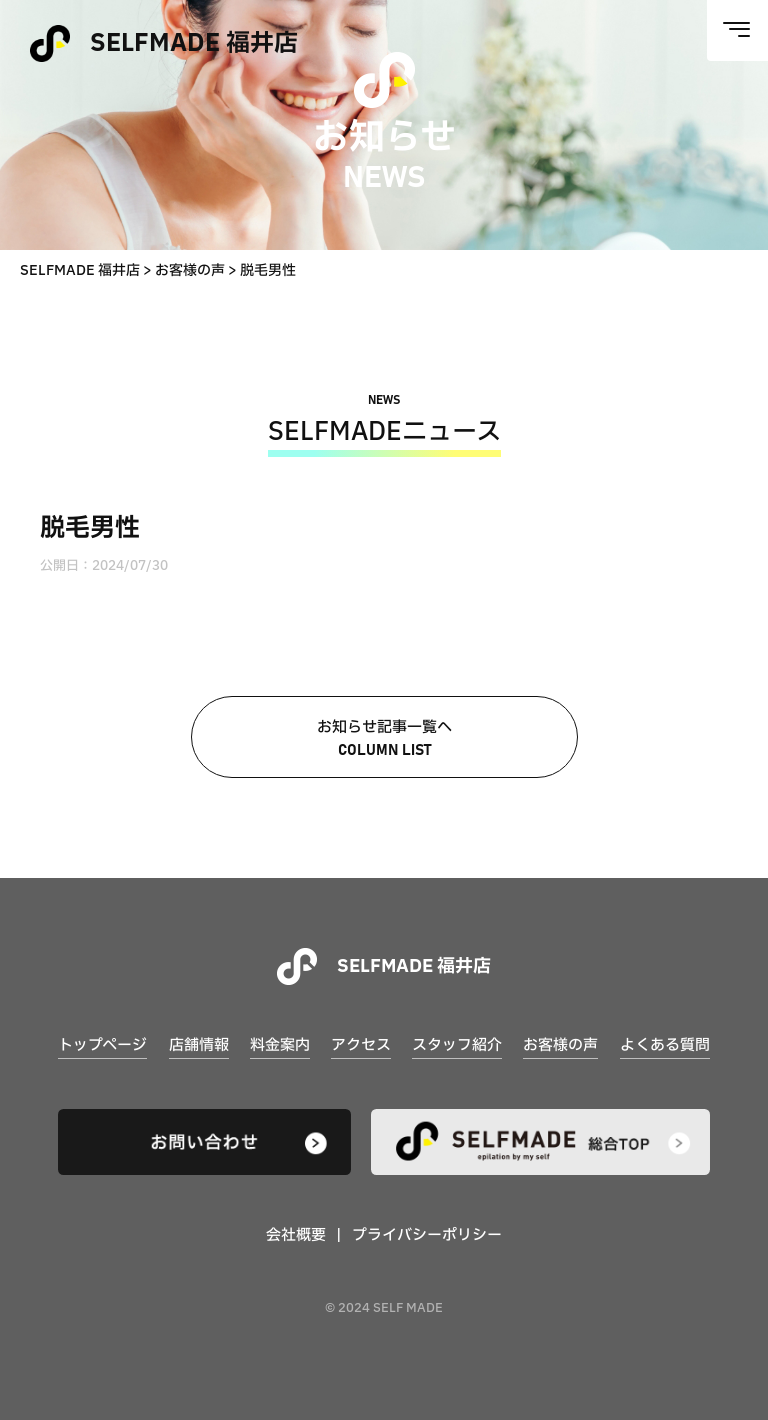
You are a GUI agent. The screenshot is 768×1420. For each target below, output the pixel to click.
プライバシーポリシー (427, 1236)
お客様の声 (560, 1045)
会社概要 (296, 1236)
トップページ (102, 1045)
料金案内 (280, 1045)
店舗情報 (199, 1045)
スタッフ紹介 (457, 1045)
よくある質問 (665, 1045)
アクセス (361, 1045)
